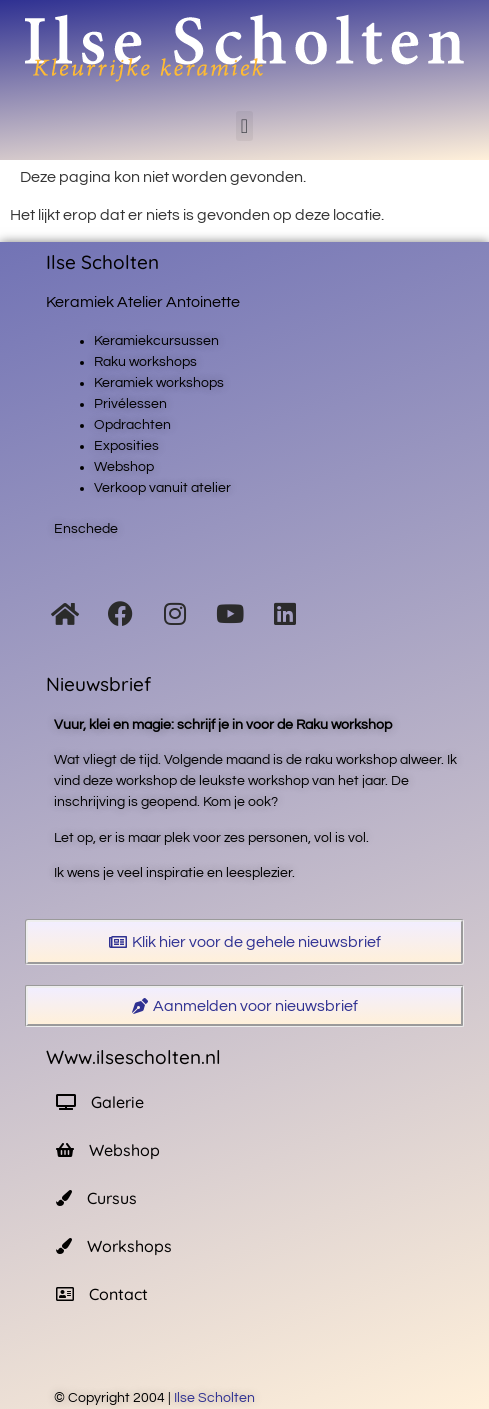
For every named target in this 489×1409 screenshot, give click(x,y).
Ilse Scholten (216, 1398)
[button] (244, 126)
